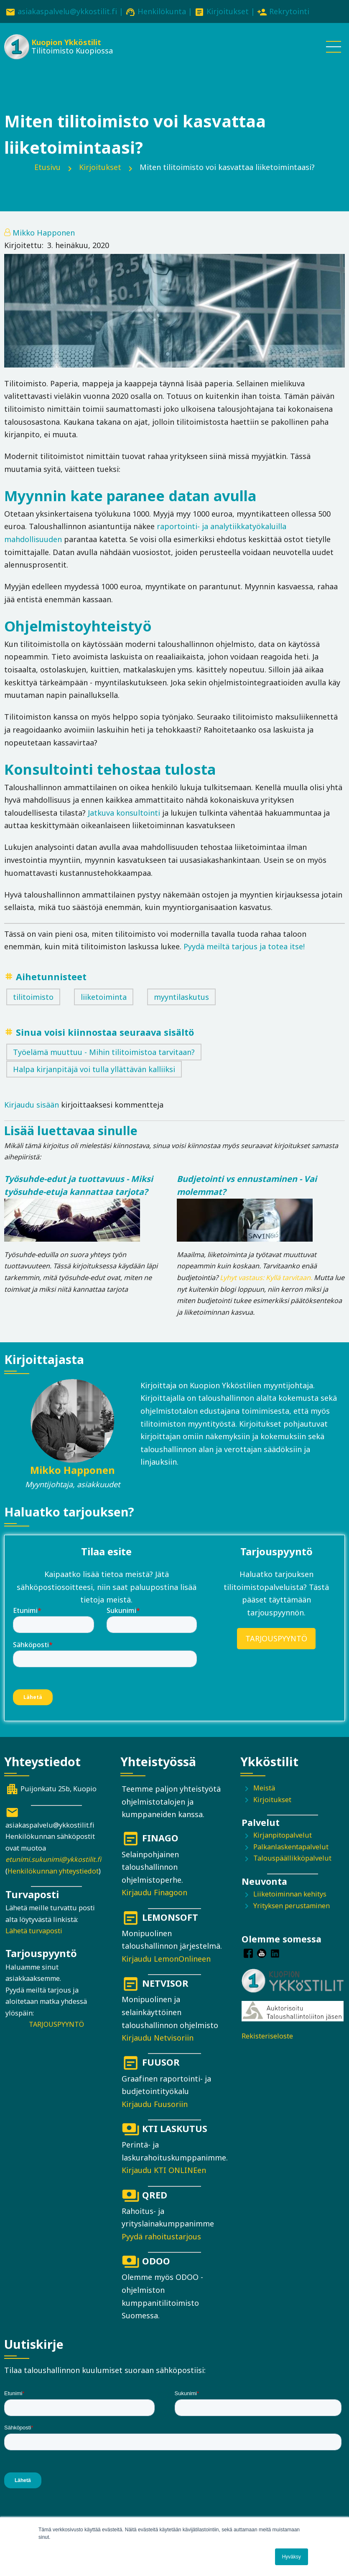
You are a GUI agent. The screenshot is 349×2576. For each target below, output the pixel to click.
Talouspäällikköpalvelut (292, 1858)
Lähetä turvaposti (33, 1930)
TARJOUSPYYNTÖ (276, 1638)
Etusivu (47, 167)
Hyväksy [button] (291, 2557)
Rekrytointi (289, 11)
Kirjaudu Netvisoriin (158, 2038)
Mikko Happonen (44, 233)
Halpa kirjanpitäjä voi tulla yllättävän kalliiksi (94, 1069)
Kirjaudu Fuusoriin (155, 2104)
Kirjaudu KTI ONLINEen (164, 2170)
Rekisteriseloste (267, 2036)
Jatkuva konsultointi (124, 813)
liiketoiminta (104, 997)
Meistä (264, 1788)
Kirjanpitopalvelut (282, 1835)
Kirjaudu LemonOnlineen (166, 1959)
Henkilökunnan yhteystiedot (53, 1871)
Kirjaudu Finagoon (154, 1892)
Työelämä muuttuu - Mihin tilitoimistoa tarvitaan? (104, 1052)
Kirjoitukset (227, 11)
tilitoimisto (33, 997)
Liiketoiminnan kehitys (289, 1894)
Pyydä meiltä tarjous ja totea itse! (244, 946)
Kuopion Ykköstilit (66, 42)
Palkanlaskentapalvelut (291, 1846)
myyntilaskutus (181, 997)
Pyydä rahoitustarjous (161, 2236)
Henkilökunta (162, 11)
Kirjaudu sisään (31, 1105)
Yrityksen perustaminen (291, 1905)
